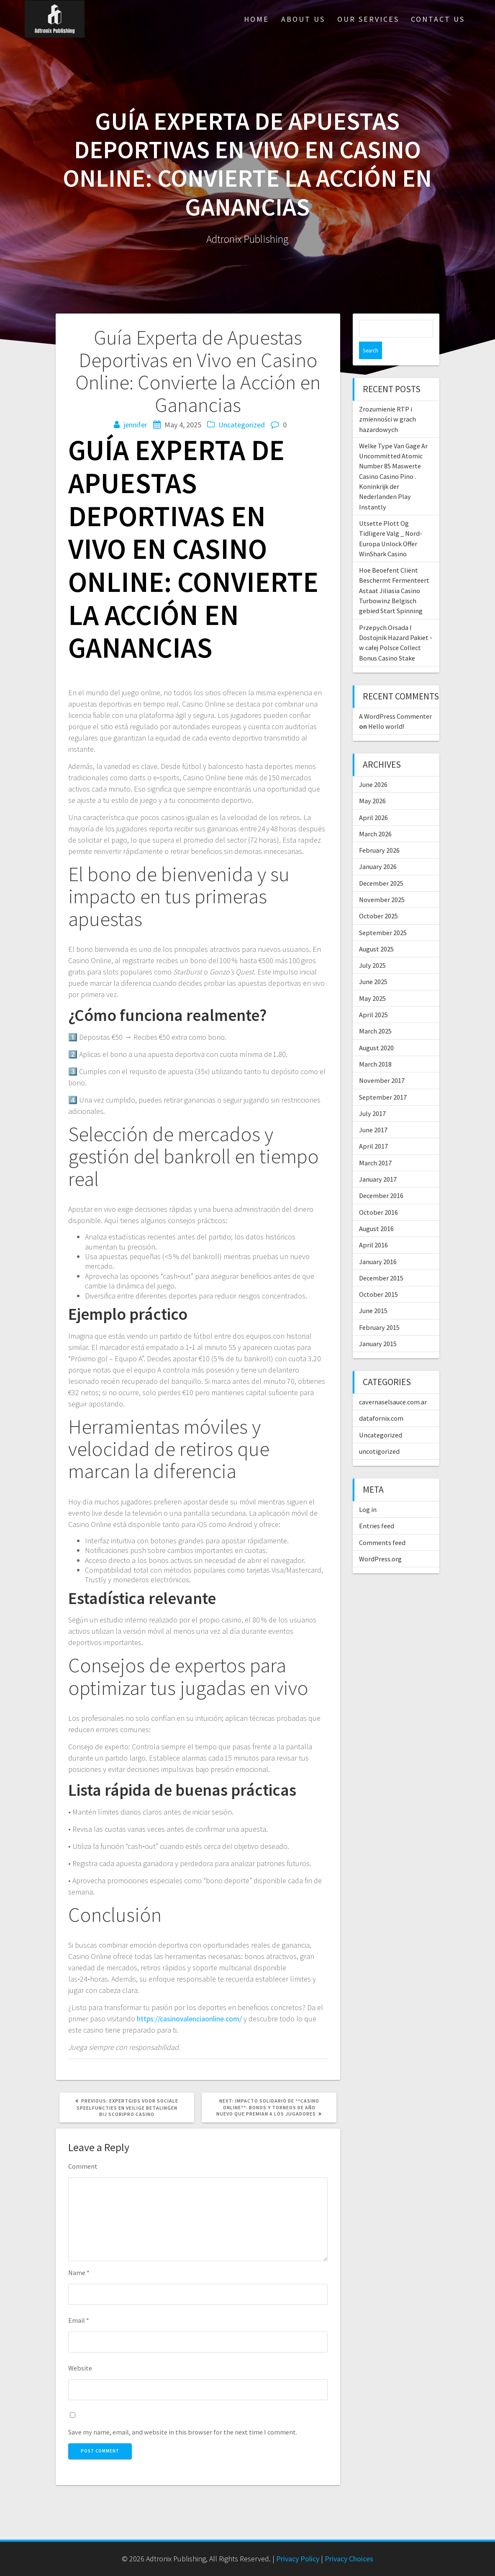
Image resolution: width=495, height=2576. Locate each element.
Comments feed (382, 1525)
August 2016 (376, 1211)
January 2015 (378, 1326)
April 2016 (373, 1227)
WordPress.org (380, 1541)
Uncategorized (241, 424)
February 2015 (379, 1310)
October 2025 (378, 898)
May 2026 (372, 783)
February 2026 (379, 832)
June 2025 (373, 964)
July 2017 (372, 1096)
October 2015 (378, 1277)
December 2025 (381, 865)
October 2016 (378, 1194)
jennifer (135, 424)
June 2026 (373, 767)
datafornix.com (381, 1400)
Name (79, 2272)
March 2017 (375, 1145)
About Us (303, 19)
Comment (82, 2166)
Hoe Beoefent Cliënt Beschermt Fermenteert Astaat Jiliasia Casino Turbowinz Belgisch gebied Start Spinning (394, 572)
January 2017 (378, 1161)
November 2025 (382, 882)
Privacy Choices (349, 2558)
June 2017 (373, 1112)
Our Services (368, 19)
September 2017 (383, 1079)
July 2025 (372, 948)
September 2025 (383, 915)
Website (80, 2368)
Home (256, 19)
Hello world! (386, 708)
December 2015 (381, 1260)
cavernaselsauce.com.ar (393, 1384)
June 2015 (373, 1293)
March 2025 (375, 1013)
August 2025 (376, 931)
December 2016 (381, 1178)
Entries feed (376, 1508)
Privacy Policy (297, 2558)
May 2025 (372, 981)
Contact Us (438, 19)
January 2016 (378, 1244)
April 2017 (373, 1128)
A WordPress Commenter (395, 698)
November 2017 (382, 1063)
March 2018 (375, 1046)
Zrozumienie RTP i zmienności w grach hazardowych (387, 401)
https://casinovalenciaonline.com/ (189, 2018)
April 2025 (373, 997)
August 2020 (376, 1030)
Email (78, 2320)
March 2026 (375, 816)
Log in (368, 1492)
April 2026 (373, 800)
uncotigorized (379, 1433)
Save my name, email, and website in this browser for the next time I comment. (182, 2432)
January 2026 (378, 849)
